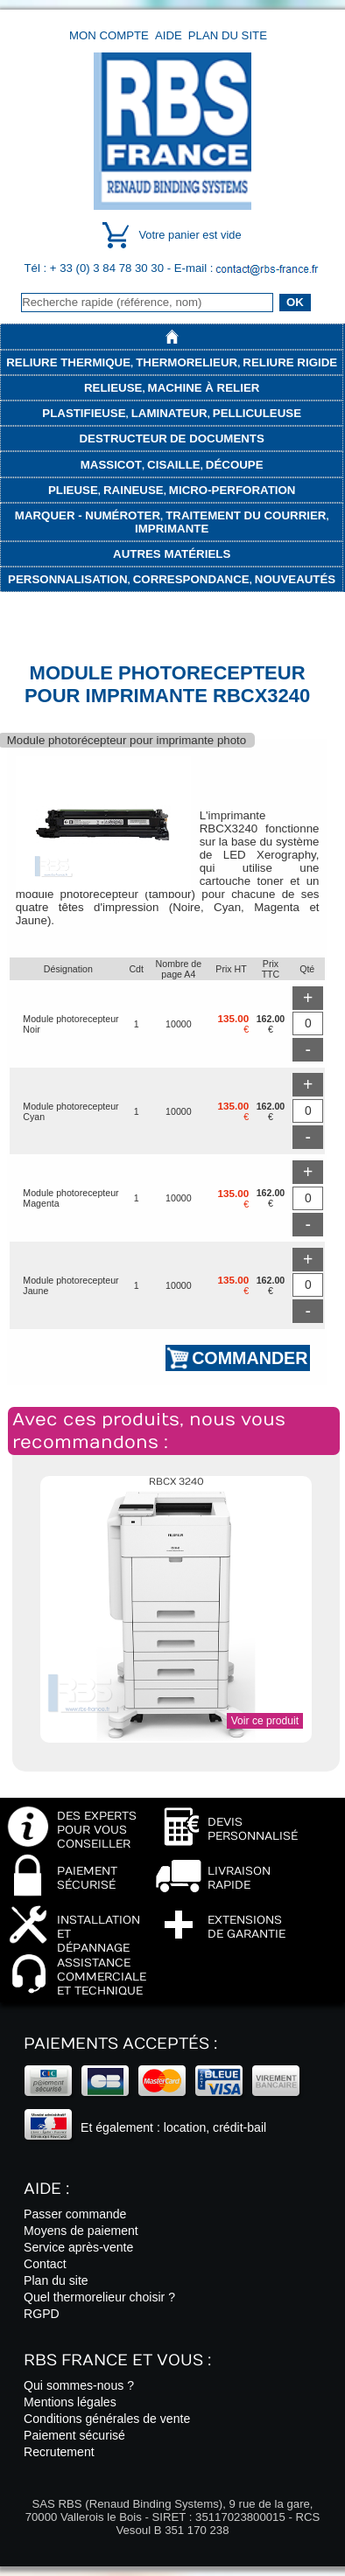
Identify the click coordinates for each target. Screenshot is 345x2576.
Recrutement (59, 2452)
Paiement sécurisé (74, 2435)
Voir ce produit (265, 1721)
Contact (45, 2264)
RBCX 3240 (176, 1481)
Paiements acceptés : (120, 2044)
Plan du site (227, 35)
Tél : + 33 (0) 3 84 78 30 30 (96, 268)
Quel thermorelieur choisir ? (99, 2297)
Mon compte (109, 35)
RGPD (42, 2314)
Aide (168, 35)
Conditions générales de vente (107, 2419)
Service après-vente (78, 2247)
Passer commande (75, 2214)
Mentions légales (70, 2402)
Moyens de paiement (81, 2231)
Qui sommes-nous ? (79, 2385)
